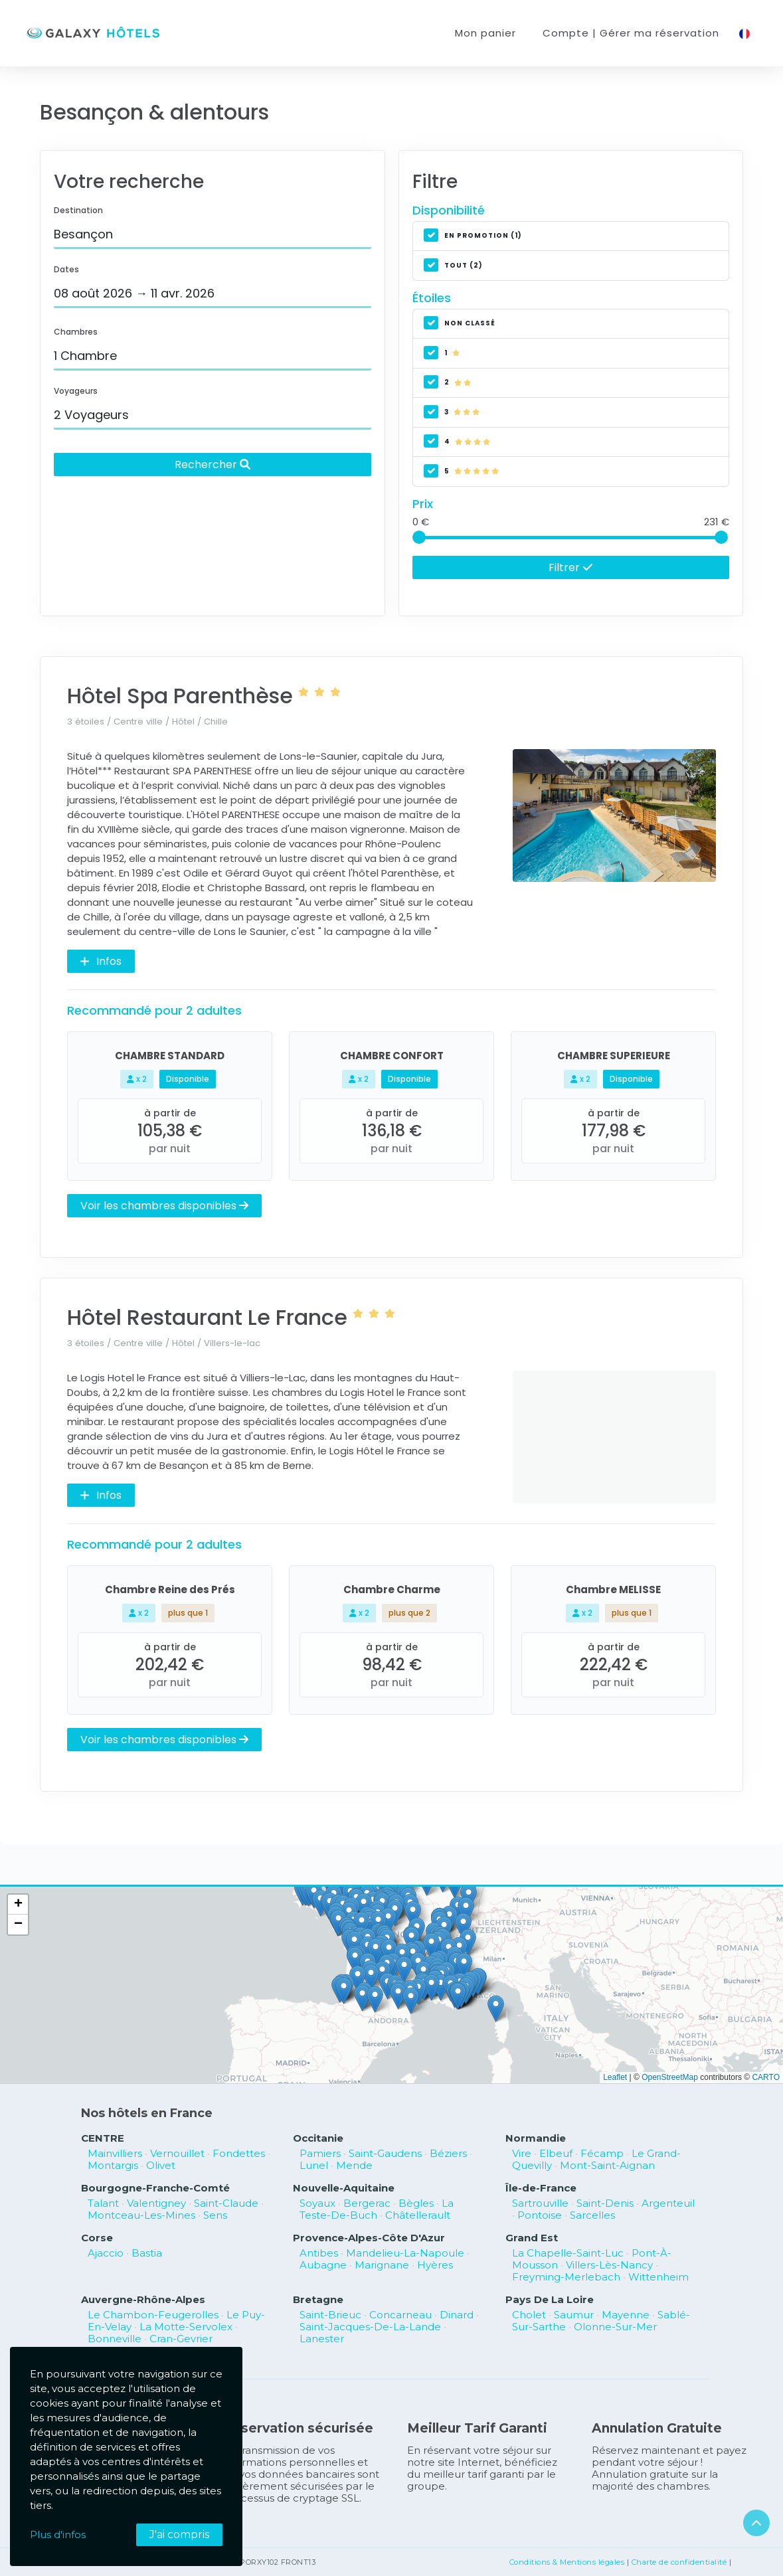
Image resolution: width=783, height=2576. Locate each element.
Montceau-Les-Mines (141, 2215)
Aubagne (323, 2265)
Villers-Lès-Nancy (609, 2265)
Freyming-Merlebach (566, 2277)
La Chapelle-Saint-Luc (568, 2253)
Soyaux (317, 2203)
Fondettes (239, 2153)
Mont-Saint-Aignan (607, 2165)
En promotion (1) (473, 236)
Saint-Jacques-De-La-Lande (370, 2326)
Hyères (435, 2265)
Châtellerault (417, 2215)
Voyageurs (76, 390)
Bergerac (367, 2203)
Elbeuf (555, 2153)
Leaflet (615, 2077)
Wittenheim (658, 2277)
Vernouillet (177, 2153)
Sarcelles (592, 2215)
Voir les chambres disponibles (164, 1205)
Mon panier (485, 33)
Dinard (457, 2314)
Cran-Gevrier (181, 2338)
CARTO (766, 2077)
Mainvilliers (115, 2153)
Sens (215, 2215)
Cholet (529, 2314)
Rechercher (212, 464)
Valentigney (156, 2203)
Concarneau (400, 2314)
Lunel (314, 2165)
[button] (440, 1987)
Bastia (146, 2253)
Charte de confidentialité (679, 2562)
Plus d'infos (58, 2534)
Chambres (76, 331)
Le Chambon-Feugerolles (153, 2314)
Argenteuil (668, 2203)
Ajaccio (106, 2253)
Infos (101, 961)
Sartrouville (540, 2203)
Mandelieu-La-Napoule (405, 2253)
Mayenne (626, 2314)
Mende (354, 2165)
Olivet (160, 2165)
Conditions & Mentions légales (567, 2562)
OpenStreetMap (670, 2077)
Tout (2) (453, 265)
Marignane (382, 2265)
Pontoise (539, 2215)
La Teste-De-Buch (377, 2209)
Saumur (574, 2314)
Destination (78, 210)
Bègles (416, 2203)
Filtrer (571, 567)
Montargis (113, 2165)
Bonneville (114, 2338)
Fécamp (602, 2153)
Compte (631, 33)
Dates (66, 269)
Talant (103, 2203)
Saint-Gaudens (385, 2153)
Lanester (322, 2338)
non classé (459, 324)
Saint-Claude (226, 2203)
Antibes (319, 2253)
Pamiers (320, 2153)
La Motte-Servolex (185, 2326)
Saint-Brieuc (330, 2314)
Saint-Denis (605, 2203)
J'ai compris (179, 2534)
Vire (521, 2153)
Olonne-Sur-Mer (615, 2326)
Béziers (448, 2153)
